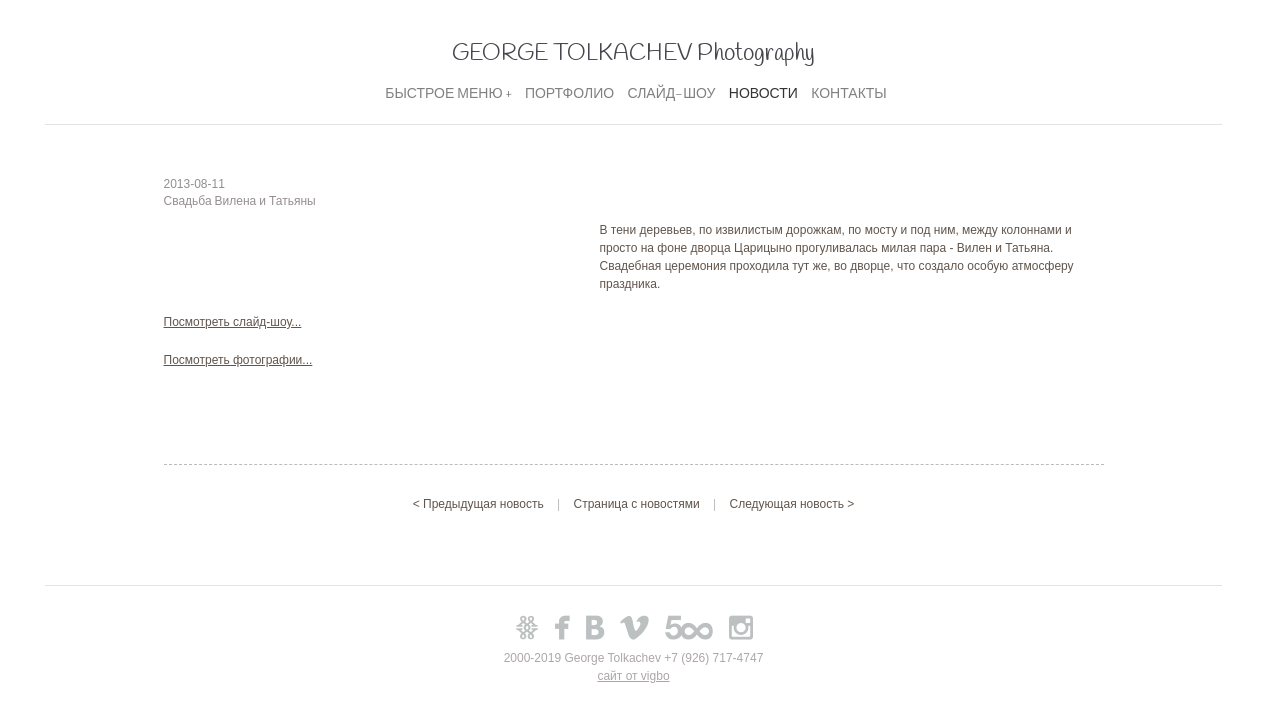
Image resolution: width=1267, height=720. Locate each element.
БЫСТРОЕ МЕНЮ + (448, 94)
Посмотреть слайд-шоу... (233, 322)
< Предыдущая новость (480, 504)
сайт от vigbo (633, 676)
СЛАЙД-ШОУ (671, 94)
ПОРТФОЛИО (569, 94)
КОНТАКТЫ (849, 94)
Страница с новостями (637, 504)
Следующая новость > (792, 504)
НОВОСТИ (763, 94)
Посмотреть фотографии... (238, 360)
